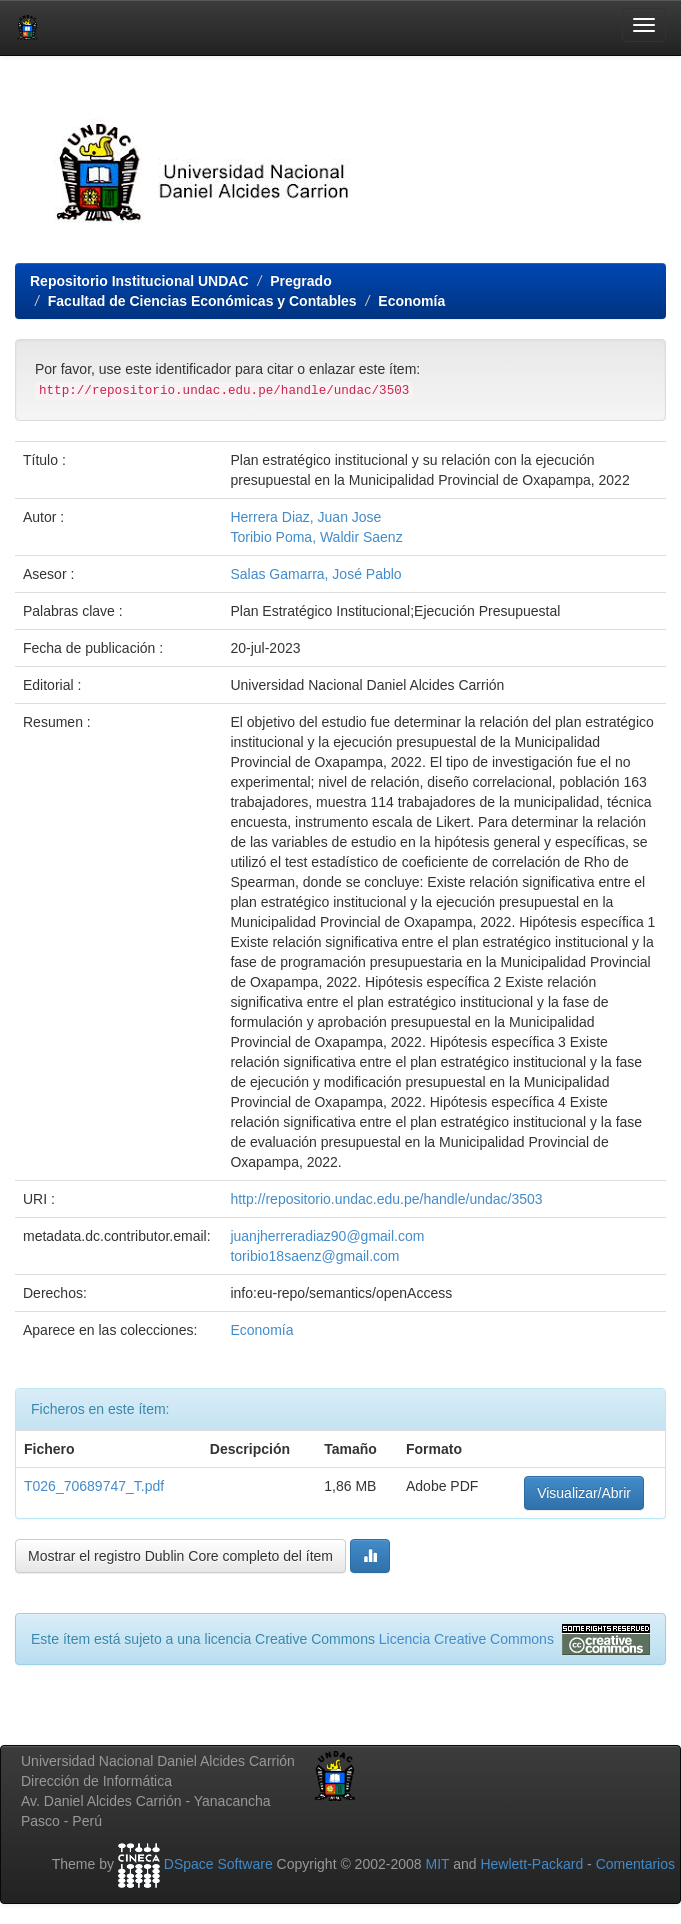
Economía (411, 301)
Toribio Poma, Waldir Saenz (316, 537)
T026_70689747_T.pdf (94, 1486)
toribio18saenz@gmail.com (314, 1256)
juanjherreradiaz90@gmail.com (327, 1236)
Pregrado (300, 281)
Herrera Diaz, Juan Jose (305, 517)
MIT (437, 1864)
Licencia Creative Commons (466, 1639)
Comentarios (635, 1864)
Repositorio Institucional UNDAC (139, 281)
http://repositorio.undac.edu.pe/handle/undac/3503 (386, 1199)
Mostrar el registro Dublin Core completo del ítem (180, 1556)
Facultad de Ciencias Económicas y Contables (202, 301)
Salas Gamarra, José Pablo (315, 574)
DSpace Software (218, 1864)
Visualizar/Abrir (584, 1493)
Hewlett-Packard (531, 1864)
